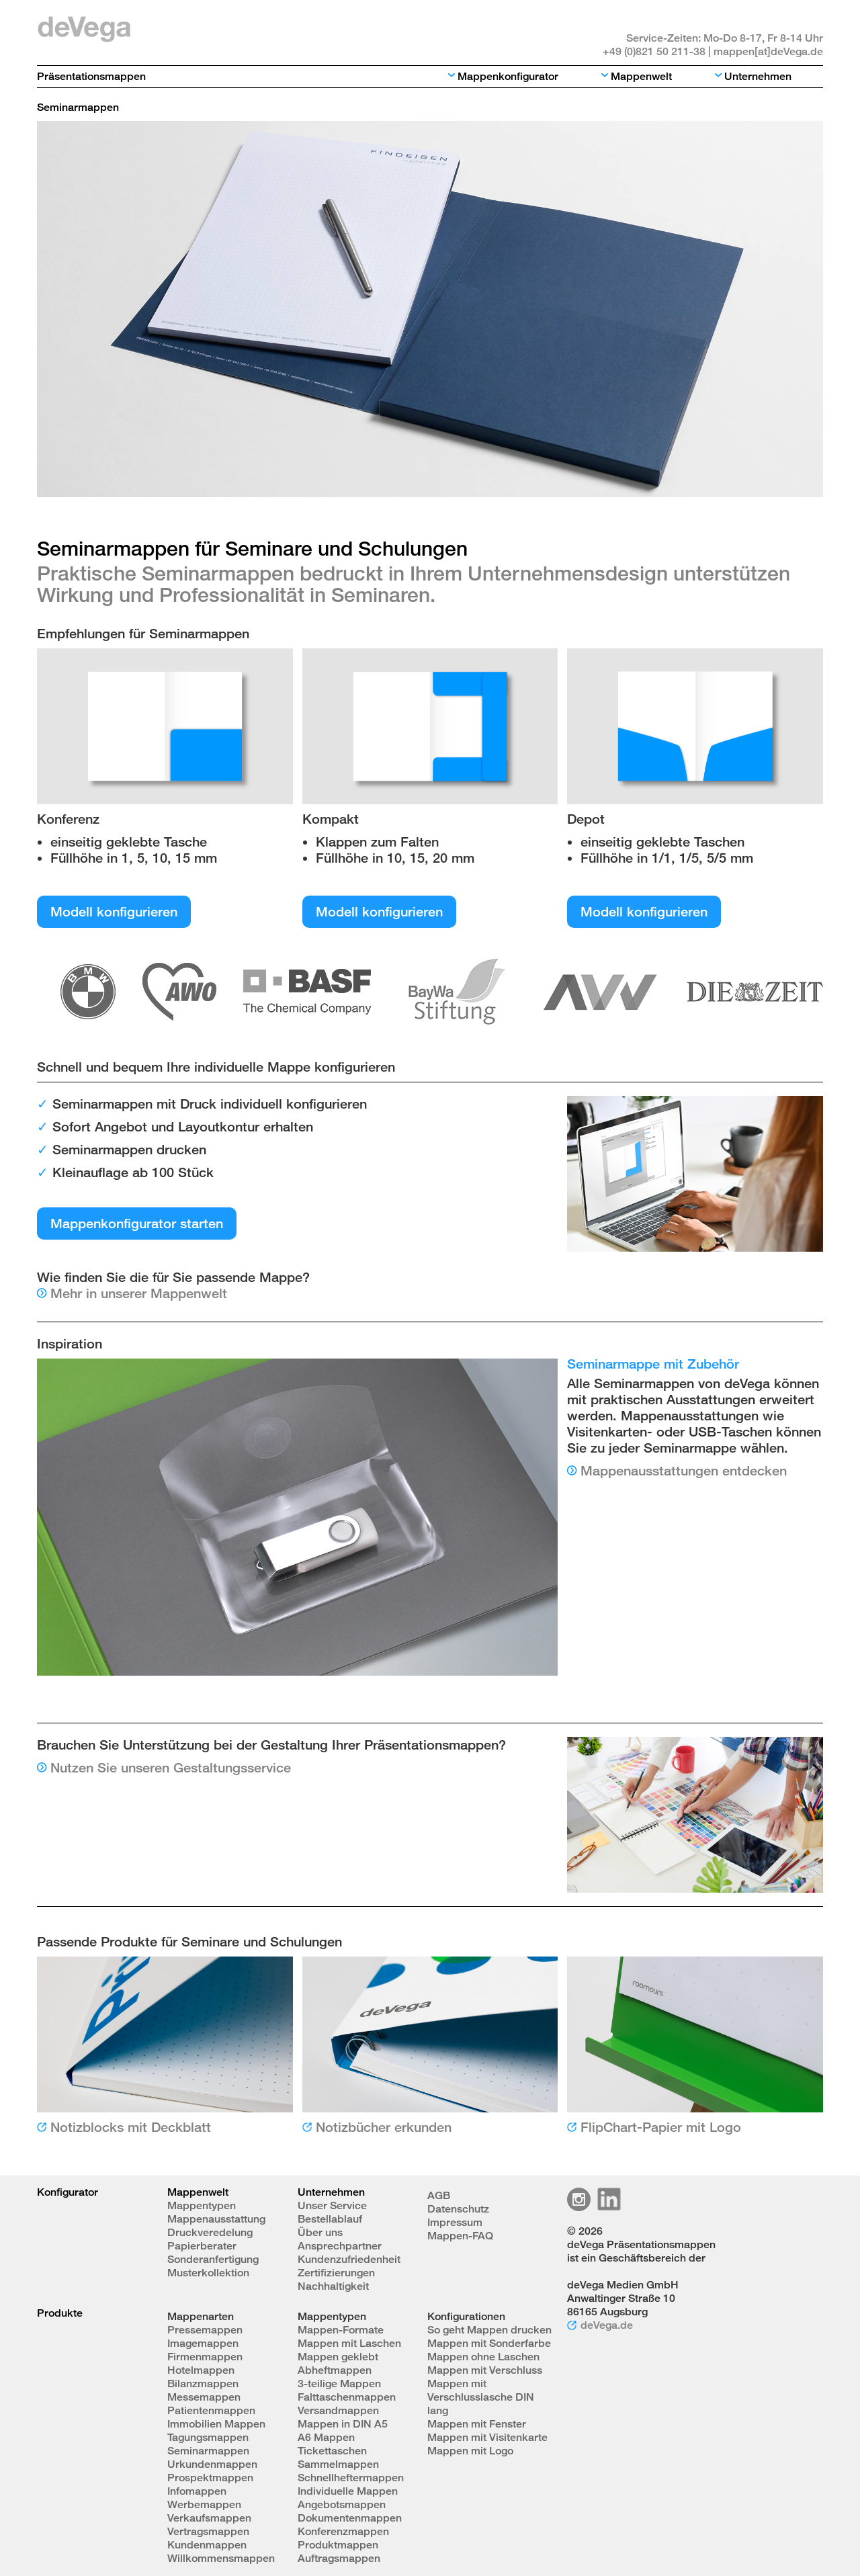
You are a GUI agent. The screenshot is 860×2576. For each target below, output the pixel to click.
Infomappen (196, 2491)
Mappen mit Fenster (476, 2423)
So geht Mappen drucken (489, 2329)
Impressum (454, 2222)
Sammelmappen (338, 2464)
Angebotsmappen (342, 2504)
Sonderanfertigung (213, 2259)
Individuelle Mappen (348, 2491)
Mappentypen (201, 2205)
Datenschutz (458, 2208)
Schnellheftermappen (351, 2477)
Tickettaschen (332, 2450)
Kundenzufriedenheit (349, 2259)
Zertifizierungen (336, 2272)
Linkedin (609, 2199)
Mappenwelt (641, 76)
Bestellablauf (330, 2219)
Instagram (579, 2199)
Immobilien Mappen (216, 2423)
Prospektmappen (210, 2477)
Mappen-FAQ (460, 2235)
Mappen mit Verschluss (484, 2370)
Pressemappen (205, 2329)
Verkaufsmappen (209, 2517)
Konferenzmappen (343, 2531)
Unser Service (332, 2205)
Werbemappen (204, 2504)
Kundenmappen (207, 2544)
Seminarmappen (208, 2450)
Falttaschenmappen (347, 2397)
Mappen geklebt (338, 2356)
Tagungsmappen (208, 2437)
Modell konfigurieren (113, 911)
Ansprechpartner (340, 2245)
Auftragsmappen (339, 2558)
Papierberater (201, 2245)
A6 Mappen (326, 2437)
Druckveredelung (210, 2232)
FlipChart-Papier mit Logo (660, 2127)
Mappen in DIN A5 (343, 2423)
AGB (438, 2195)
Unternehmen (757, 76)
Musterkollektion (208, 2272)
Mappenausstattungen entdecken (683, 1470)
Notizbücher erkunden (384, 2127)
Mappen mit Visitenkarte (487, 2437)
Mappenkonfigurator (508, 76)
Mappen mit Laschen (349, 2343)
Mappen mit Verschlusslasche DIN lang (480, 2397)
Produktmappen (338, 2544)
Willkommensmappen (221, 2558)
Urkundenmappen (212, 2464)
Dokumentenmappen (350, 2517)
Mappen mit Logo (470, 2450)
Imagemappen (203, 2343)
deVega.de (606, 2325)
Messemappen (204, 2397)
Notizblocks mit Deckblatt (130, 2127)
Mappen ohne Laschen (483, 2356)
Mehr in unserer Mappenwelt (138, 1293)
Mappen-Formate (341, 2329)
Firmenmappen (205, 2356)
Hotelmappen (200, 2370)
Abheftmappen (335, 2370)
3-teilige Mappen (339, 2383)
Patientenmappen (211, 2410)
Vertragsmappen (208, 2531)
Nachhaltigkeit (333, 2286)
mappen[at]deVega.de (768, 51)
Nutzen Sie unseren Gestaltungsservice (170, 1767)
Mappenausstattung (216, 2219)
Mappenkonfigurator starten (136, 1223)
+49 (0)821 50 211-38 (654, 51)
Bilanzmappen (203, 2383)
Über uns (320, 2232)
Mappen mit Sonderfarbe (489, 2343)
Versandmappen (338, 2410)
